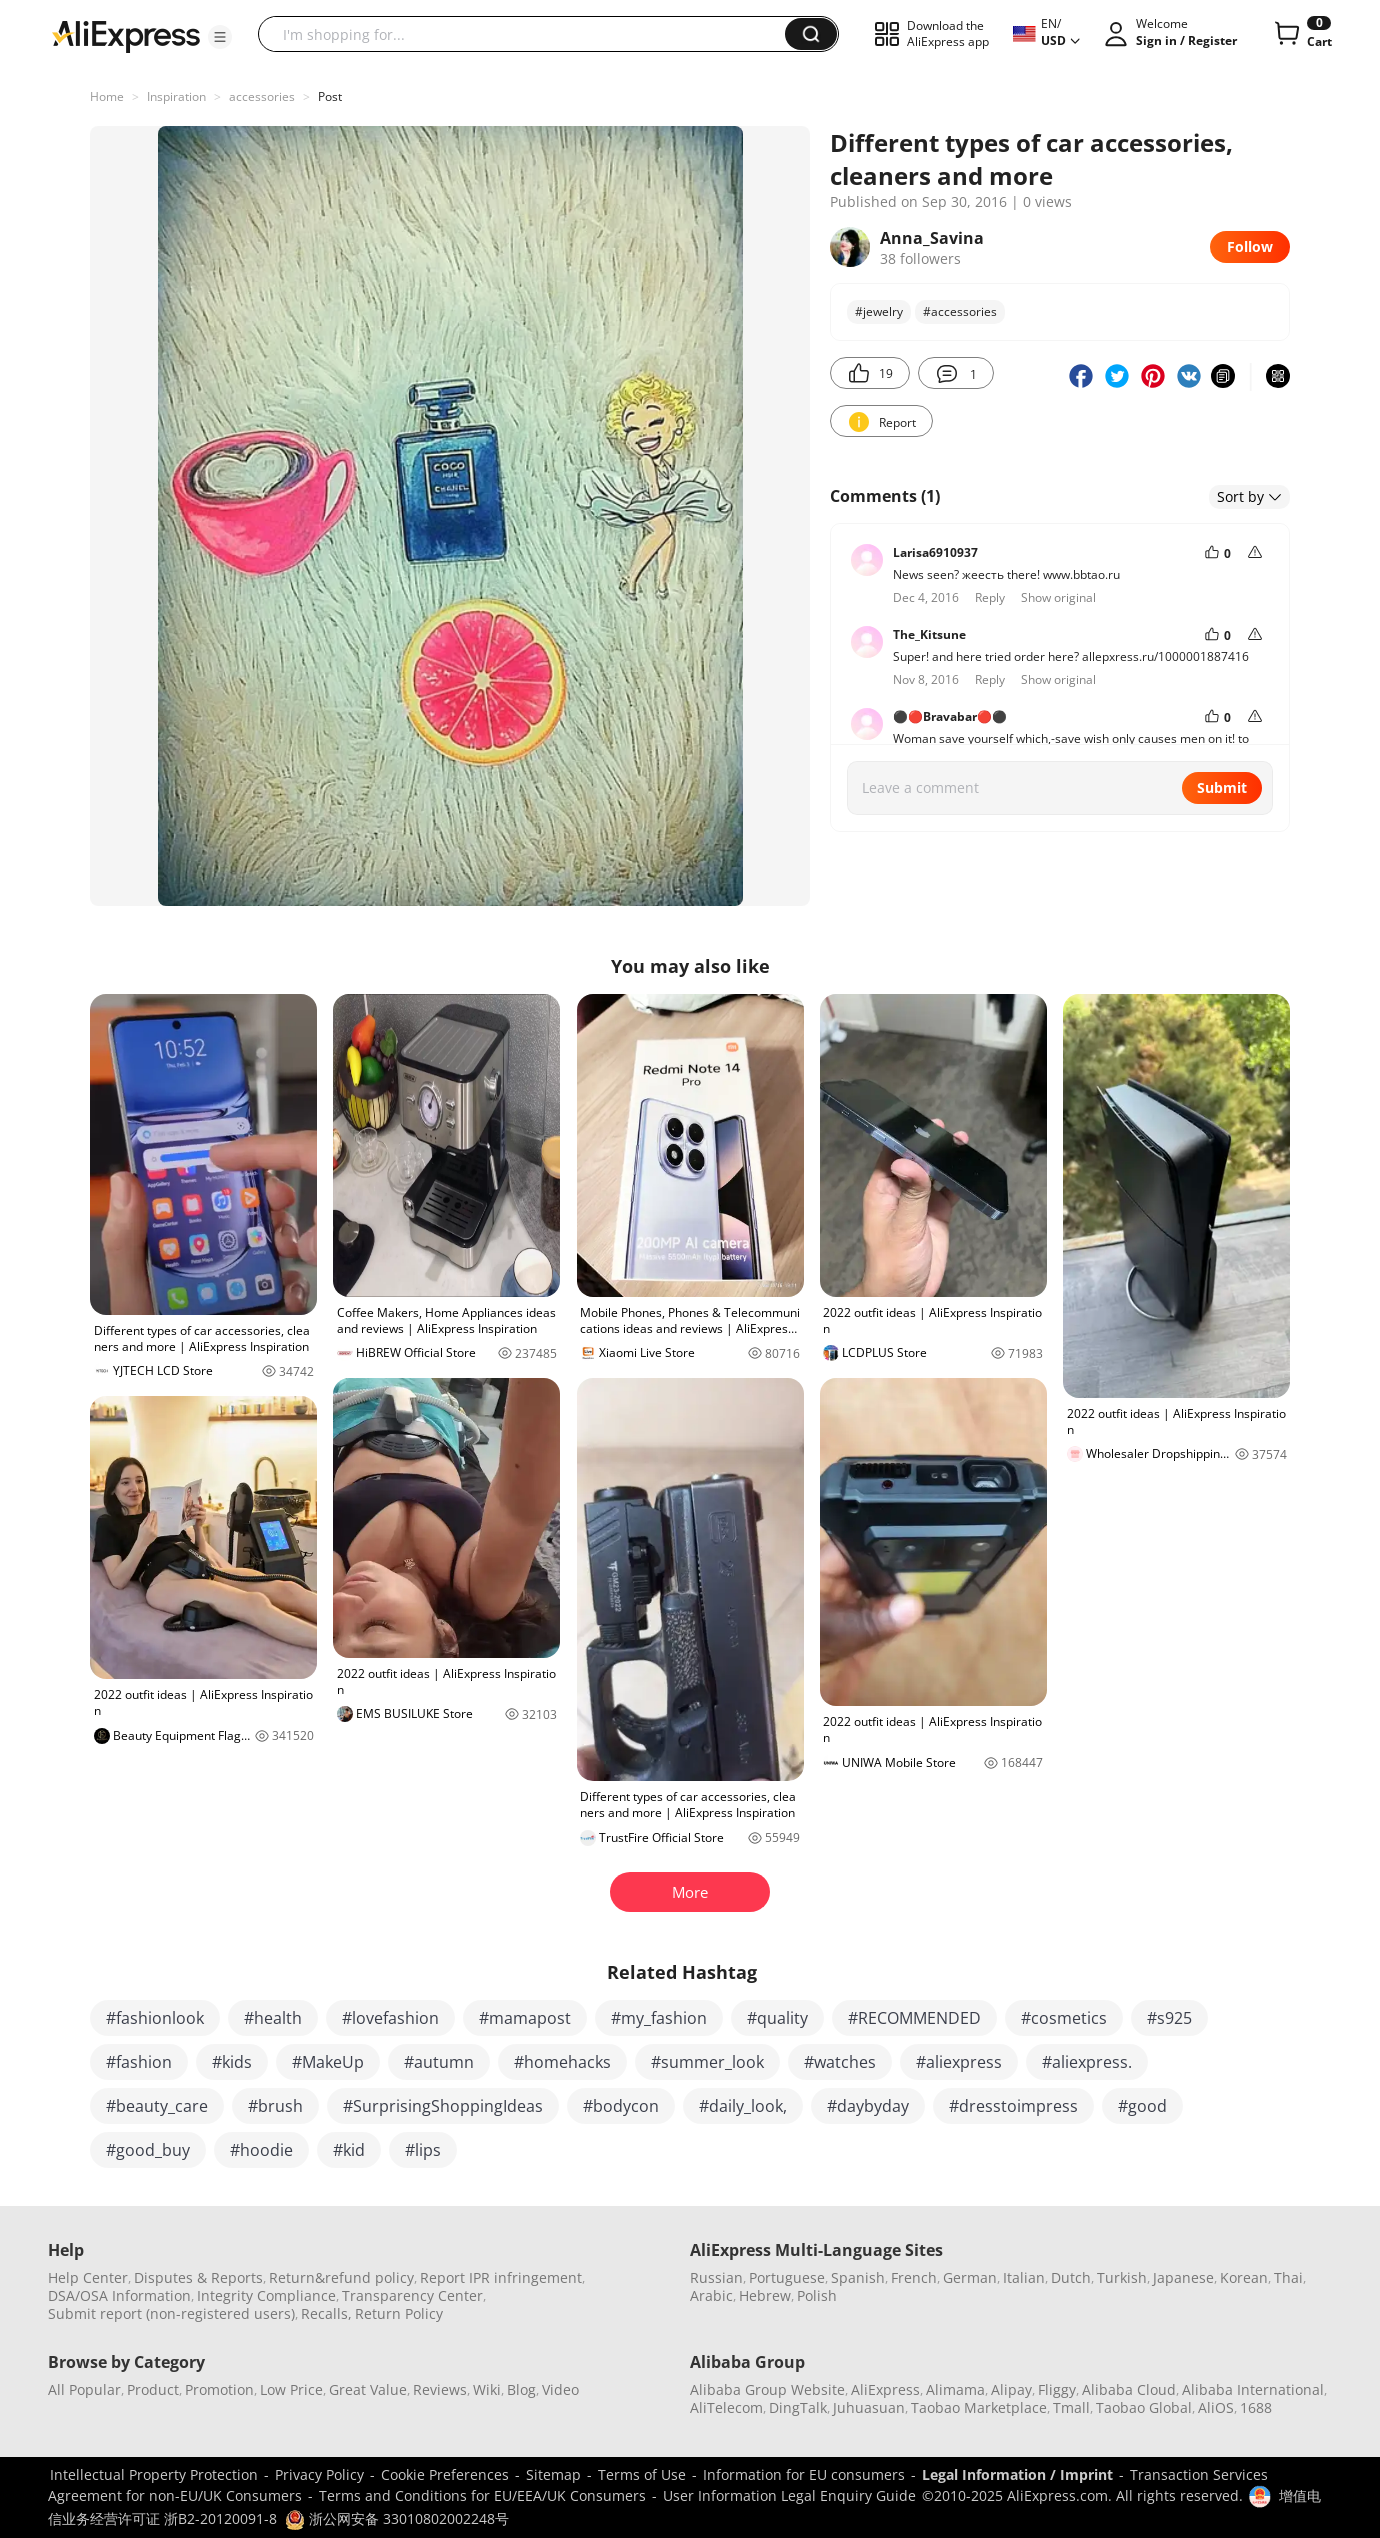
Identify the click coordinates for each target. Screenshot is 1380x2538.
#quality (777, 2018)
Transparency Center (412, 2295)
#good (1142, 2106)
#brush (275, 2106)
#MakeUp (328, 2062)
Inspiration (176, 96)
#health (273, 2018)
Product (153, 2389)
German (970, 2277)
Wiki (487, 2389)
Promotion (219, 2389)
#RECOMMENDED (914, 2018)
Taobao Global (1144, 2407)
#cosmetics (1064, 2018)
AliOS (1216, 2407)
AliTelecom (726, 2407)
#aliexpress (959, 2062)
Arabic (711, 2295)
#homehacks (562, 2062)
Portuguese (787, 2277)
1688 (1256, 2407)
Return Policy (399, 2313)
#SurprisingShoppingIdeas (443, 2106)
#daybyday (868, 2106)
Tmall (1071, 2407)
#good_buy (148, 2150)
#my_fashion (659, 2018)
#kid (349, 2150)
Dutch (1071, 2277)
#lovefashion (390, 2018)
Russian (716, 2277)
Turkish (1122, 2277)
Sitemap (553, 2474)
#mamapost (525, 2018)
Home (107, 96)
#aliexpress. (1087, 2062)
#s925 (1169, 2018)
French (914, 2277)
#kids (232, 2062)
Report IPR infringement (501, 2277)
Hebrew (765, 2295)
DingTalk (798, 2407)
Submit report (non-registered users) (171, 2313)
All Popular (84, 2389)
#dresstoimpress (1013, 2106)
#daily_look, (743, 2106)
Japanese (1183, 2277)
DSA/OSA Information (119, 2295)
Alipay (1011, 2389)
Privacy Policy (319, 2474)
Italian (1024, 2277)
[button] (220, 37)
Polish (817, 2295)
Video (560, 2389)
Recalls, (326, 2313)
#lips (423, 2150)
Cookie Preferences (445, 2474)
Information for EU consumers (804, 2474)
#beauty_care (157, 2106)
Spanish (858, 2277)
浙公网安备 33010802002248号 (397, 2518)
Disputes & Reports (198, 2277)
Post (330, 96)
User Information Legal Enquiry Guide (789, 2495)
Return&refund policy (341, 2277)
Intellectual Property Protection (154, 2474)
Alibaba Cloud (1129, 2389)
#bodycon (621, 2106)
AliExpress (885, 2389)
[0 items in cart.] (1301, 34)
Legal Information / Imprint (1017, 2474)
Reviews (440, 2389)
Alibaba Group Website (767, 2389)
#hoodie (261, 2150)
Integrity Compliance (266, 2295)
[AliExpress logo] (126, 35)
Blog (521, 2389)
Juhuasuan (869, 2407)
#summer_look (707, 2062)
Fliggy (1057, 2389)
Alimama (955, 2389)
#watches (840, 2062)
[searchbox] (529, 34)
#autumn (439, 2062)
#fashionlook (155, 2018)
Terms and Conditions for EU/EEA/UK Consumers (482, 2495)
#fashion (139, 2062)
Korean (1244, 2277)
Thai (1288, 2277)
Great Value (368, 2389)
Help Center (88, 2277)
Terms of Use (642, 2474)
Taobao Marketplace (979, 2407)
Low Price (291, 2389)
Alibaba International (1253, 2389)
